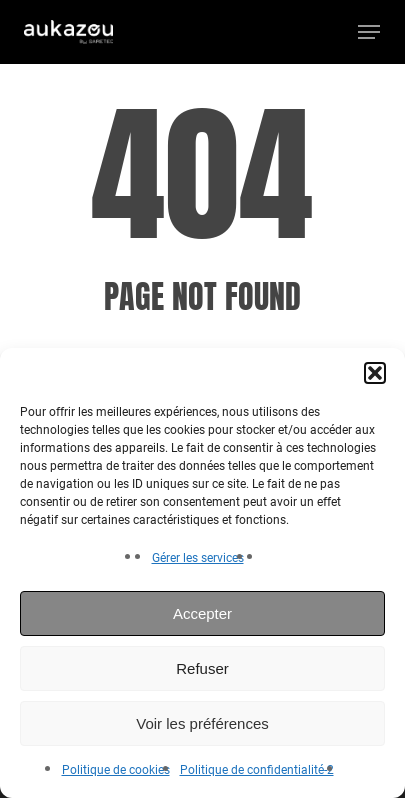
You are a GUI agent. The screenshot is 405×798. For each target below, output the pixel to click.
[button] (375, 373)
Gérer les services (198, 558)
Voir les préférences (202, 723)
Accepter (202, 613)
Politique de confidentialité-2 (257, 770)
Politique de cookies (116, 770)
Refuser (202, 668)
